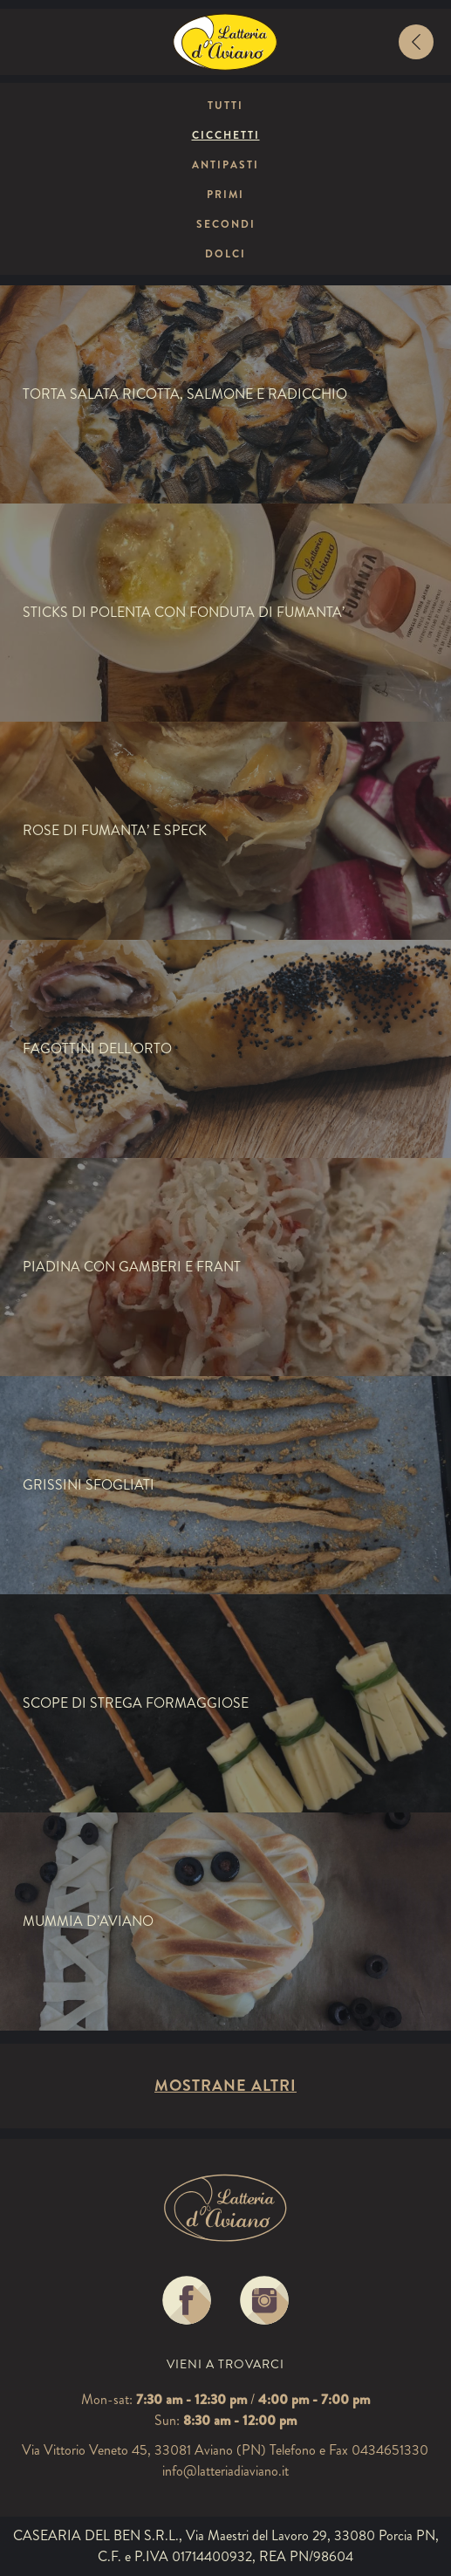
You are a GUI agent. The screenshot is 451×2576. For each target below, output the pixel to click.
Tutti (225, 105)
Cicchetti (226, 135)
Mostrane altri (225, 2085)
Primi (225, 194)
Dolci (225, 254)
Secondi (226, 224)
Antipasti (225, 165)
